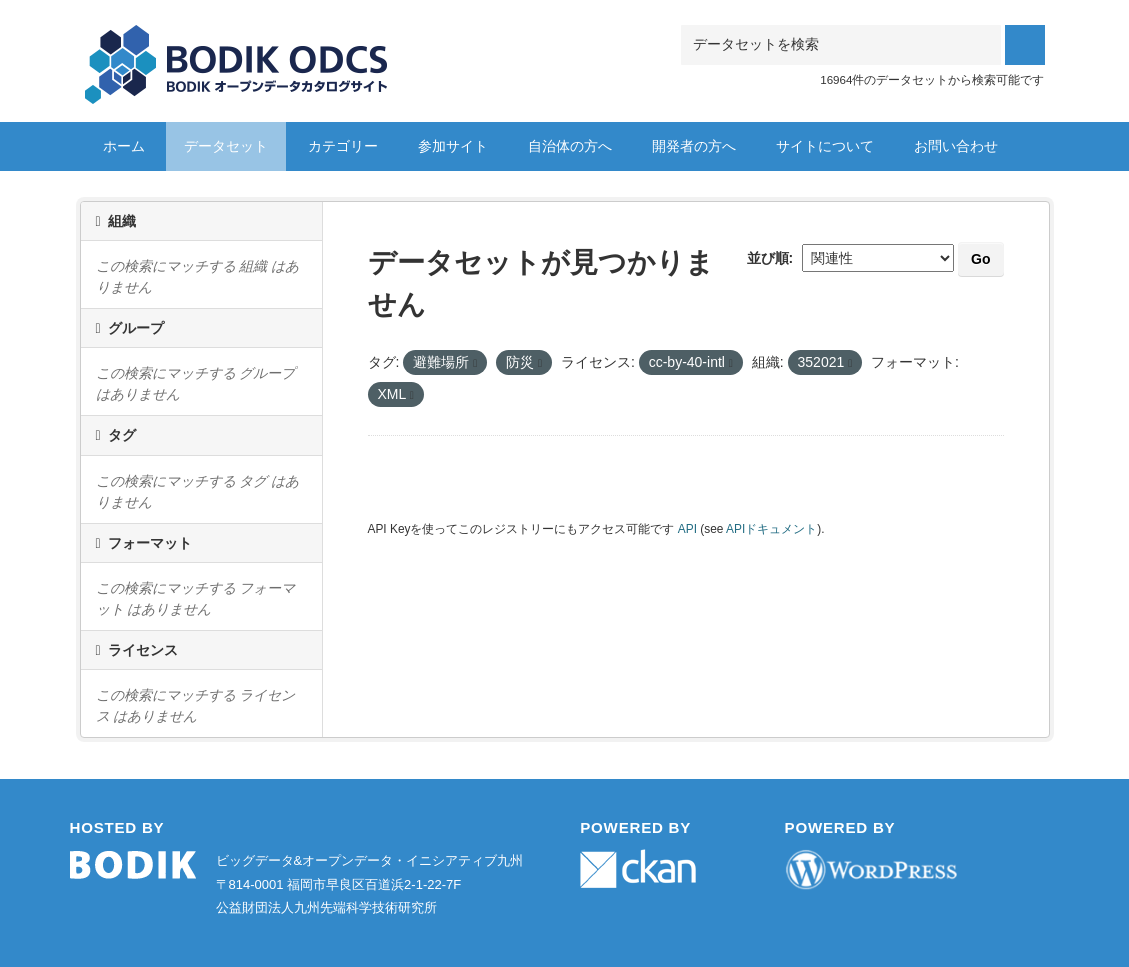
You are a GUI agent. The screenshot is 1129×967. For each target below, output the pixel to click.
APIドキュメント (771, 529)
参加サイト (453, 146)
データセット (226, 146)
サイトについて (825, 146)
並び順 (768, 258)
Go (980, 259)
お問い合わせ (956, 146)
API (687, 529)
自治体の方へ (570, 146)
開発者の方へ (694, 146)
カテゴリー (343, 146)
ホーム (124, 146)
